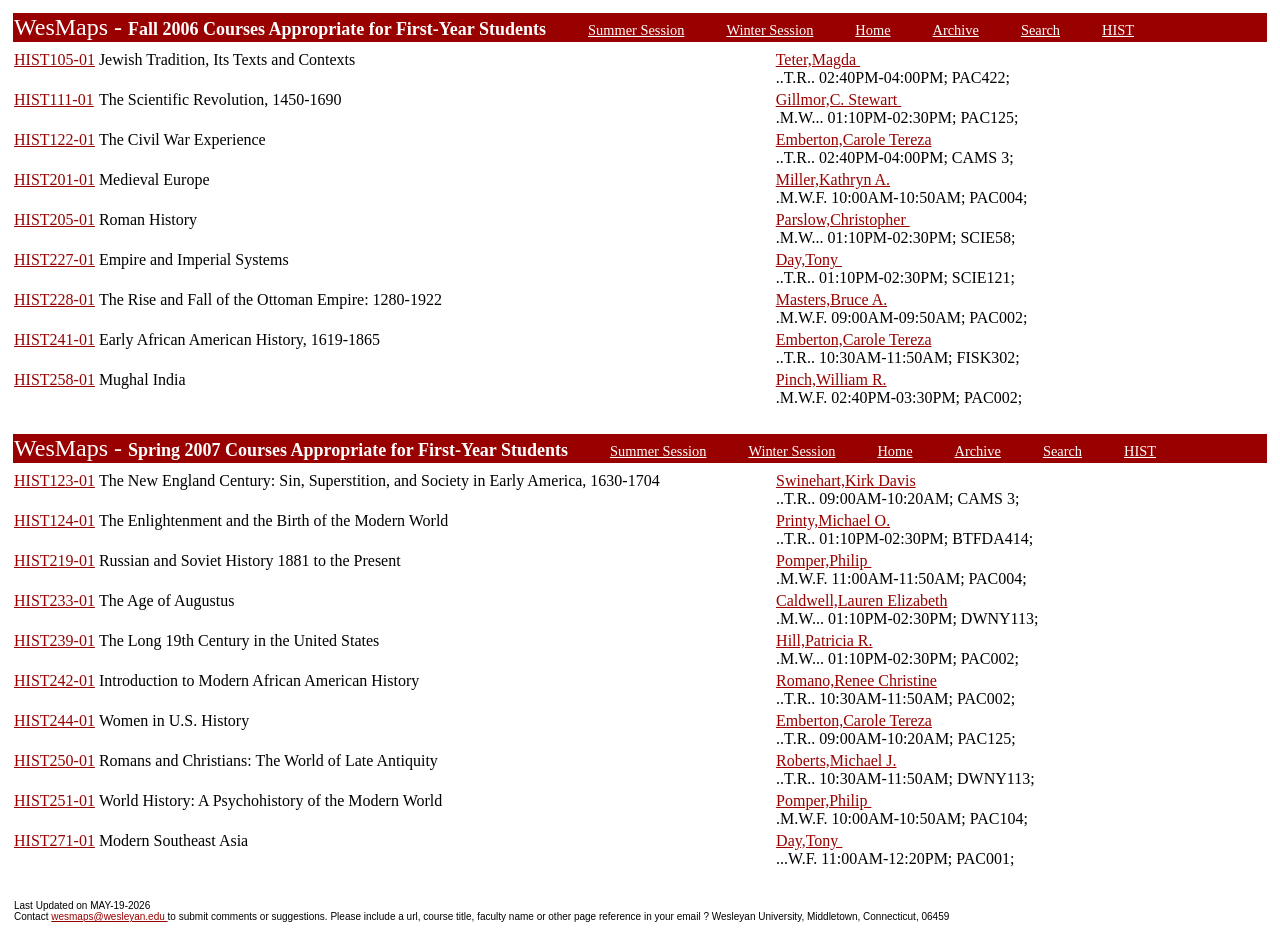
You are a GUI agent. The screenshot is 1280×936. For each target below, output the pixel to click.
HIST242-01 (54, 680)
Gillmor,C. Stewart (839, 99)
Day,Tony (809, 259)
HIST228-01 (54, 299)
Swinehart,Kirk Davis (846, 480)
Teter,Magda (818, 59)
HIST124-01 (54, 520)
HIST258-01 (54, 379)
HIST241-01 (54, 339)
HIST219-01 (54, 560)
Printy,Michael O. (833, 520)
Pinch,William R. (831, 379)
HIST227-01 (54, 259)
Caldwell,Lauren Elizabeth (861, 600)
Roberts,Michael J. (836, 760)
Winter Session (769, 30)
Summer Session (636, 30)
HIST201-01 (54, 179)
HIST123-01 (54, 480)
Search (1040, 30)
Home (872, 30)
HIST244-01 (54, 720)
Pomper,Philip (823, 560)
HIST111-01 (54, 99)
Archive (956, 30)
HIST (1118, 30)
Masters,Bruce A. (832, 299)
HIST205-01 (54, 219)
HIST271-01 (54, 840)
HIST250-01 (54, 760)
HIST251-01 (54, 800)
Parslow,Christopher (843, 219)
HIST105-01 (54, 59)
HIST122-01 (54, 139)
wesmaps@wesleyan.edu (109, 916)
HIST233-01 (54, 600)
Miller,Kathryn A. (833, 179)
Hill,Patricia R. (824, 640)
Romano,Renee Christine (856, 680)
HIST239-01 (54, 640)
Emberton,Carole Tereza (854, 139)
